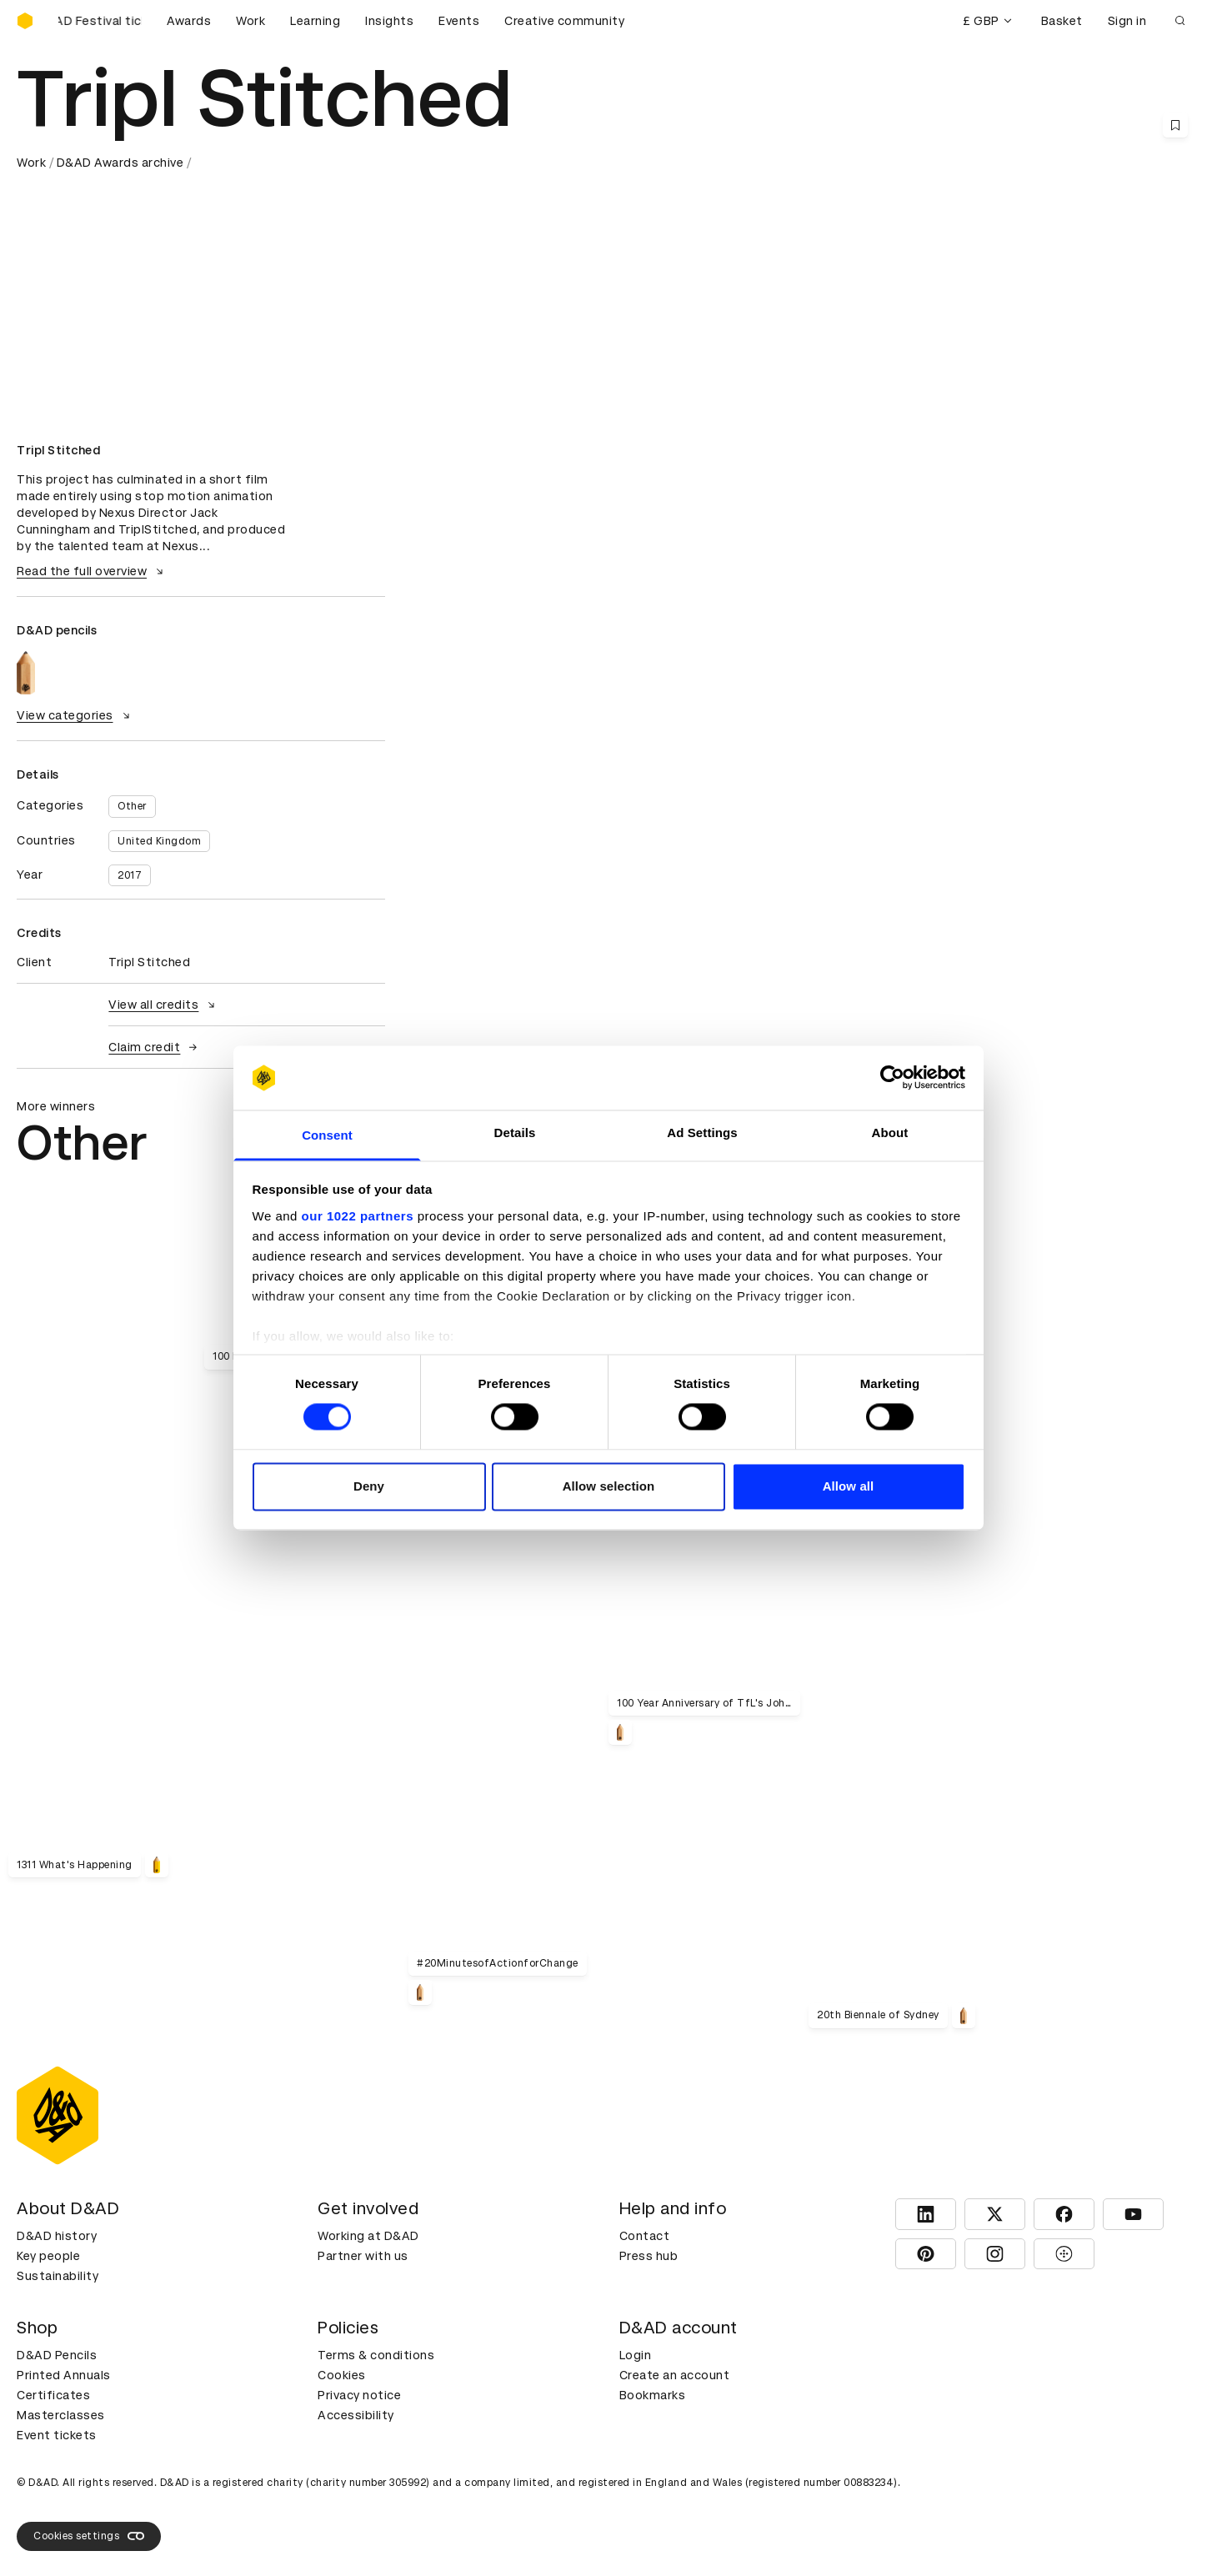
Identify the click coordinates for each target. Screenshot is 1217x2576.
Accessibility (356, 2415)
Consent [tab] (327, 1135)
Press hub (649, 2256)
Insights (389, 21)
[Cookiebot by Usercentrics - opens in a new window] (892, 1077)
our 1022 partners (357, 1216)
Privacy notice (359, 2395)
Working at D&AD (368, 2236)
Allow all (848, 1486)
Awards (189, 21)
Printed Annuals (64, 2375)
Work (250, 21)
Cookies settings (88, 2536)
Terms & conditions (376, 2355)
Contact (644, 2236)
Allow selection (609, 1486)
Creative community (564, 21)
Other (132, 806)
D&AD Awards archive (120, 162)
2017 (130, 875)
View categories (75, 715)
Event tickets (57, 2435)
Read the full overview (92, 571)
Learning (315, 21)
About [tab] (890, 1132)
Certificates (53, 2395)
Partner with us (363, 2256)
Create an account (674, 2375)
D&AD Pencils (57, 2355)
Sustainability (57, 2276)
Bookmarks (652, 2395)
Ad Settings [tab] (702, 1132)
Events (458, 21)
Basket (1062, 21)
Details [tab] (515, 1132)
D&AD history (57, 2236)
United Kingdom (159, 841)
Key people (48, 2256)
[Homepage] (25, 21)
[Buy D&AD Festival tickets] (100, 21)
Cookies (342, 2375)
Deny (368, 1486)
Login (635, 2355)
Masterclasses (61, 2415)
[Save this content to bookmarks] (1175, 125)
